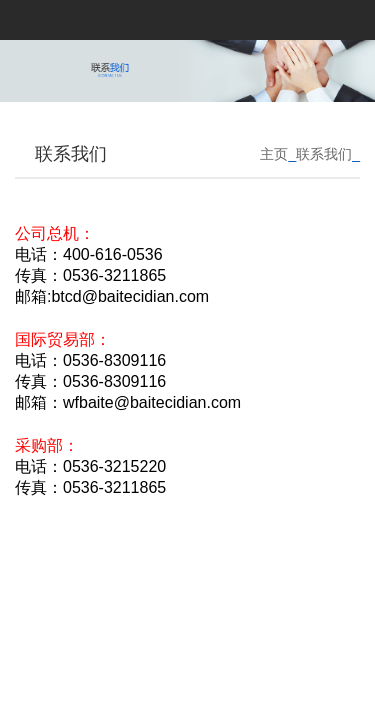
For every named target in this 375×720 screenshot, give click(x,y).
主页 (274, 154)
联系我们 (324, 154)
